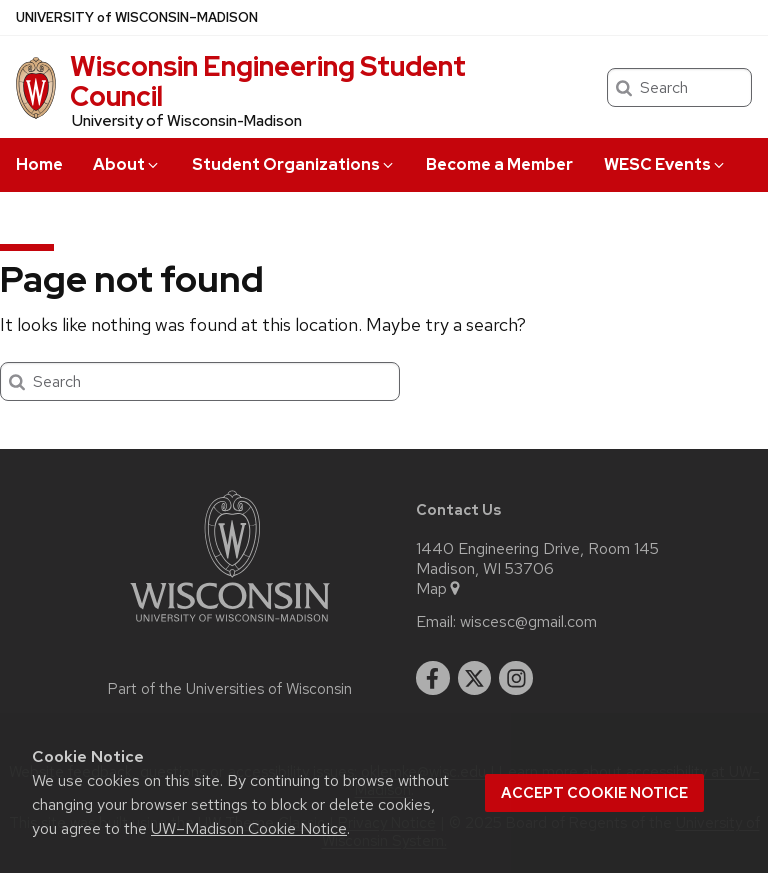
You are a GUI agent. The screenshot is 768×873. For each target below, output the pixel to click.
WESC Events (665, 164)
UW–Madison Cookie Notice (249, 828)
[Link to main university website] (230, 625)
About (127, 164)
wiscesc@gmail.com (528, 622)
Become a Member (499, 164)
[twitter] (475, 678)
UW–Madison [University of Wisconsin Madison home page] (137, 17)
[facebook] (433, 678)
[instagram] (516, 678)
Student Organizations (294, 164)
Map (439, 589)
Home (39, 164)
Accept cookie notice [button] (594, 793)
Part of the (230, 689)
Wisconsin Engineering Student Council (268, 81)
